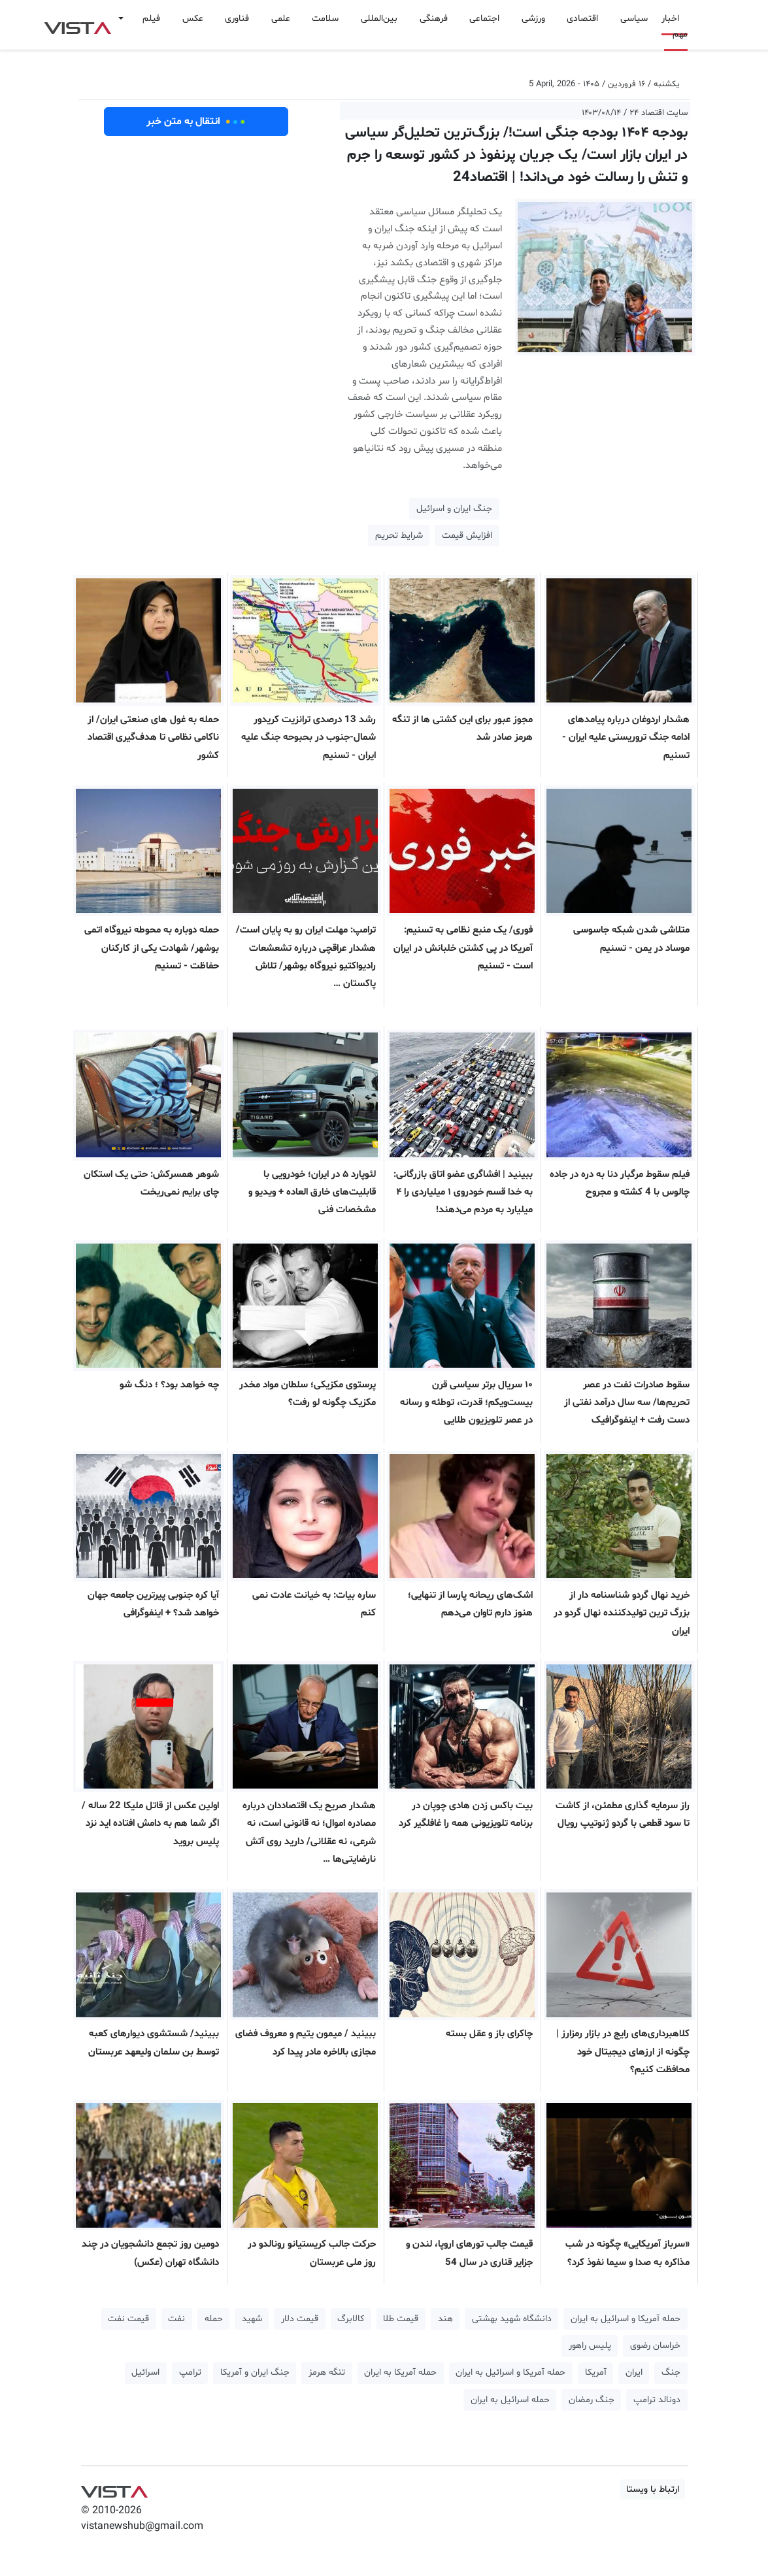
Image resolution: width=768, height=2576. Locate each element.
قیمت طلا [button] (400, 2319)
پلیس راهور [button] (590, 2345)
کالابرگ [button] (350, 2319)
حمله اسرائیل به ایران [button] (510, 2400)
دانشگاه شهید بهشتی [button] (512, 2319)
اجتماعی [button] (484, 18)
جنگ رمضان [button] (591, 2400)
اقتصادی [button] (582, 18)
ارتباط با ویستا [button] (652, 2489)
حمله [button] (214, 2319)
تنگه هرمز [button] (327, 2372)
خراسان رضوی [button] (655, 2345)
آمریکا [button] (596, 2372)
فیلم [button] (151, 18)
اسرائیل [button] (145, 2372)
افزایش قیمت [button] (467, 535)
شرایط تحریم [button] (399, 535)
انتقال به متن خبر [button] (195, 121)
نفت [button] (176, 2319)
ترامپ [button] (190, 2372)
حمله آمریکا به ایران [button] (400, 2372)
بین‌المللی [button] (379, 18)
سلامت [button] (325, 18)
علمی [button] (280, 18)
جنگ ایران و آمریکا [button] (255, 2372)
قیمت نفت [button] (128, 2319)
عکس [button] (192, 18)
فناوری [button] (237, 18)
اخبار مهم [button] (674, 26)
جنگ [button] (670, 2372)
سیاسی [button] (634, 18)
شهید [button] (252, 2319)
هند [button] (445, 2319)
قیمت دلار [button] (299, 2319)
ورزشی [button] (533, 18)
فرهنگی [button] (434, 18)
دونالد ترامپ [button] (656, 2400)
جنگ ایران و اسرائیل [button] (454, 509)
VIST (77, 25)
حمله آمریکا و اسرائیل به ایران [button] (625, 2319)
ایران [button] (634, 2372)
